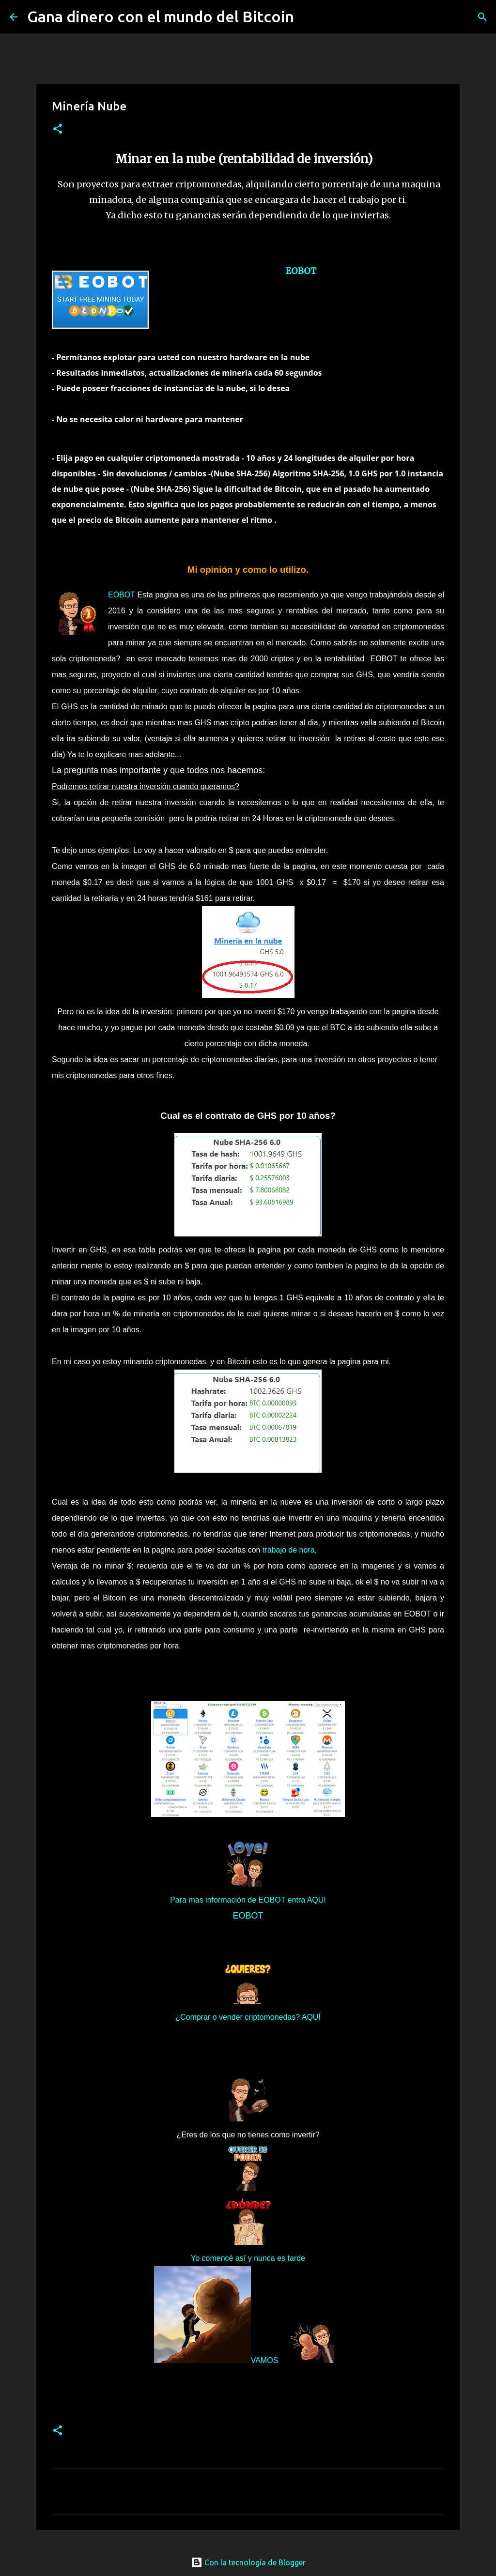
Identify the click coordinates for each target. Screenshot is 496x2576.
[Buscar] (307, 17)
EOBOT (301, 270)
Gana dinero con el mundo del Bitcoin (160, 16)
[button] (57, 129)
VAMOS (265, 2360)
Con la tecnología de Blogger (248, 2562)
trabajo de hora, (290, 1550)
